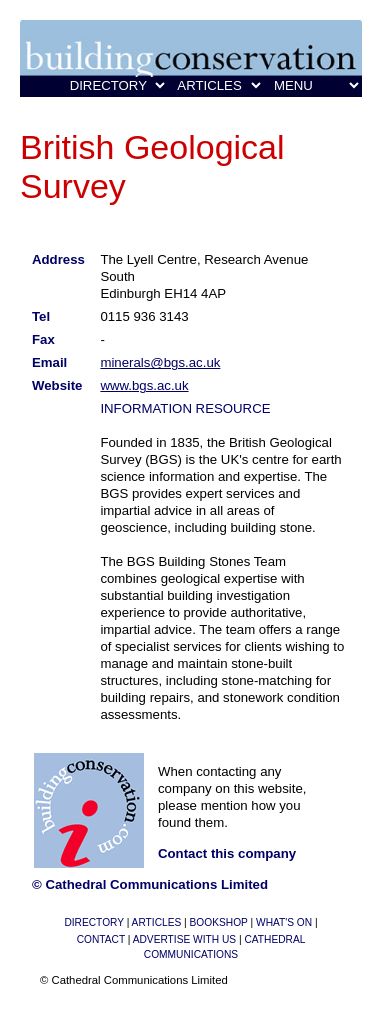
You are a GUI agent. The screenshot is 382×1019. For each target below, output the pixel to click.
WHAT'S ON (284, 922)
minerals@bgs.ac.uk (160, 362)
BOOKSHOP (219, 922)
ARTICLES (157, 922)
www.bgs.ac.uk (144, 385)
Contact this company (227, 853)
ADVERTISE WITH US (184, 939)
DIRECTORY (93, 922)
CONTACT (101, 939)
